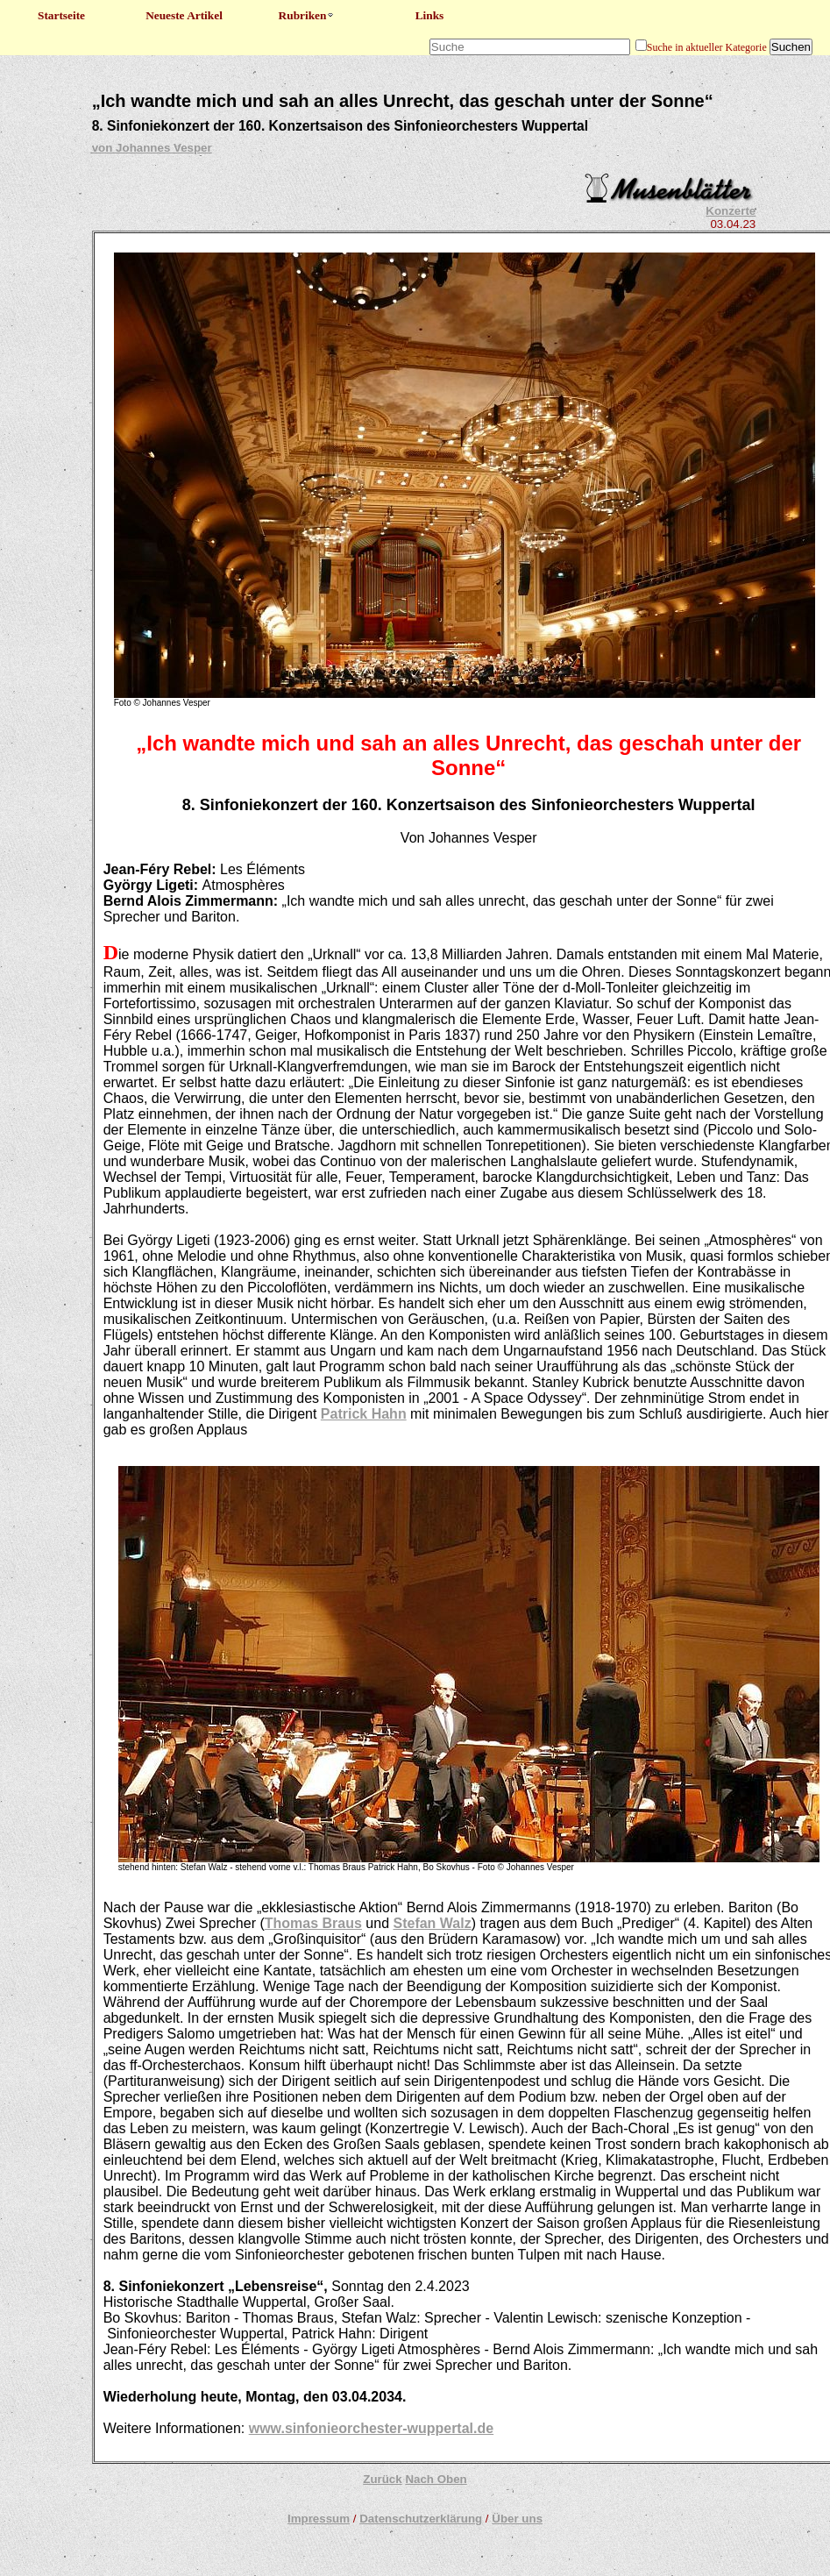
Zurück (382, 2479)
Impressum (318, 2518)
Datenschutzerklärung (420, 2518)
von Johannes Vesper (152, 147)
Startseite (61, 15)
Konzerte (731, 210)
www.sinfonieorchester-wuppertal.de (371, 2428)
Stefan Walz (432, 1923)
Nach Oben (435, 2479)
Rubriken (307, 15)
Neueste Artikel (184, 15)
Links (429, 15)
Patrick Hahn (364, 1413)
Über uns (517, 2518)
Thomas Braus (313, 1923)
